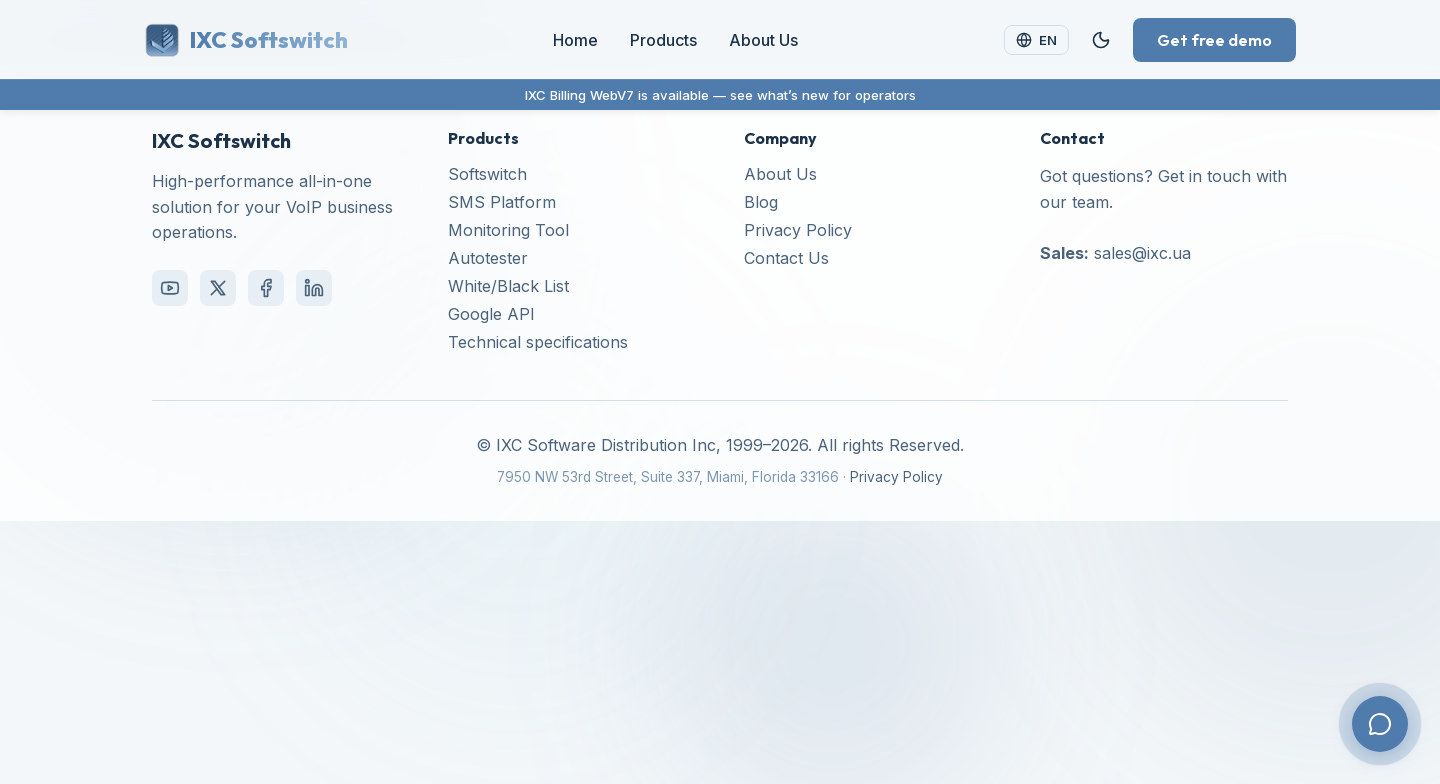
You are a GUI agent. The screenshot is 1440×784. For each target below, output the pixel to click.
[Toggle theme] (1101, 40)
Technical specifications (538, 342)
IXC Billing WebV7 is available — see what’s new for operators (720, 95)
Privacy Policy (798, 230)
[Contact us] (1380, 724)
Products (663, 40)
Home (575, 40)
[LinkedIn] (314, 288)
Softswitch (487, 174)
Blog (761, 202)
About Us (763, 40)
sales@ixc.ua (1142, 253)
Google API (491, 314)
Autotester (488, 258)
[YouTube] (170, 288)
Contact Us (786, 258)
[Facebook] (266, 288)
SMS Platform (502, 202)
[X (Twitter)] (218, 288)
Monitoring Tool (508, 230)
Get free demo (1214, 40)
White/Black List (508, 286)
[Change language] (1036, 39)
